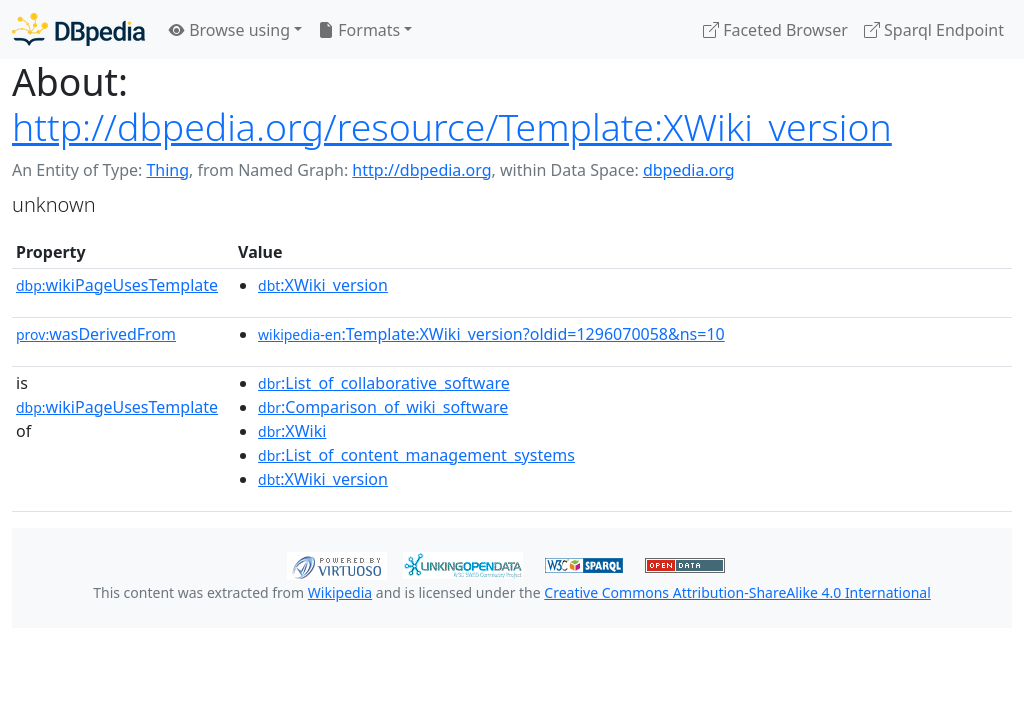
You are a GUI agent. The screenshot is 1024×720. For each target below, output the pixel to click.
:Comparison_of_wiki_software (383, 407)
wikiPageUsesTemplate (117, 285)
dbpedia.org (689, 170)
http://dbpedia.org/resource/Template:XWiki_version (452, 126)
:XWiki (292, 431)
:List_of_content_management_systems (416, 455)
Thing (167, 170)
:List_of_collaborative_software (384, 383)
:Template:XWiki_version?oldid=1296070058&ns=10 (491, 334)
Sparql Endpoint (934, 30)
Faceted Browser (775, 30)
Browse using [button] (229, 30)
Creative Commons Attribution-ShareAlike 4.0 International (737, 592)
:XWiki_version (323, 285)
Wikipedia (340, 592)
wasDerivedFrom (96, 334)
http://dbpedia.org (421, 170)
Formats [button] (359, 30)
